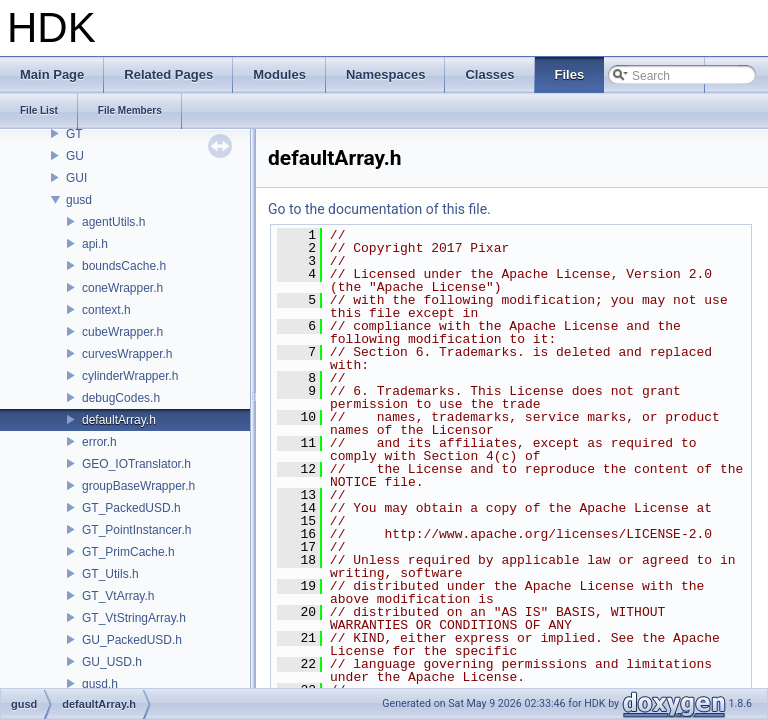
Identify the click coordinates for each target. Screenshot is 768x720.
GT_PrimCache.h (128, 552)
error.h (99, 442)
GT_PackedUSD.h (131, 508)
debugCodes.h (121, 398)
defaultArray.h (119, 420)
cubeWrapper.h (122, 332)
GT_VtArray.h (118, 596)
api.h (95, 244)
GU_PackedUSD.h (132, 640)
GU (75, 156)
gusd (79, 200)
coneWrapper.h (122, 288)
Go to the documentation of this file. (379, 209)
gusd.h (100, 684)
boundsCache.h (124, 266)
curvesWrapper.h (127, 354)
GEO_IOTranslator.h (136, 464)
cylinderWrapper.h (130, 376)
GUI (76, 178)
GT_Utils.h (110, 574)
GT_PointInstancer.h (136, 530)
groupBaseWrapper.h (138, 486)
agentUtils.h (113, 222)
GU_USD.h (112, 662)
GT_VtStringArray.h (134, 618)
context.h (106, 310)
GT (74, 134)
